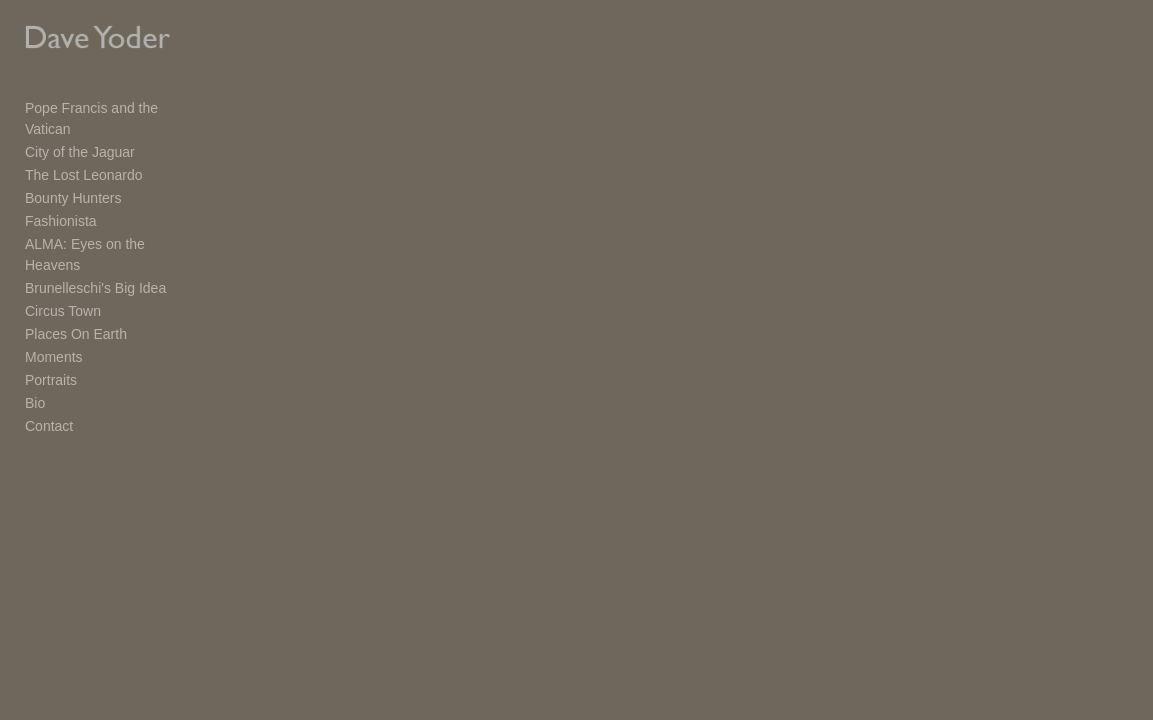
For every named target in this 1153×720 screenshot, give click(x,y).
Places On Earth (76, 296)
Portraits (51, 342)
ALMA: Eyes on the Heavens (114, 227)
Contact (49, 388)
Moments (54, 319)
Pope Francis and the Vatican (116, 112)
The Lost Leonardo (84, 158)
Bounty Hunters (73, 181)
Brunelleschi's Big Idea (95, 250)
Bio (35, 365)
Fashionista (61, 204)
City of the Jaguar (80, 135)
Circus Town (63, 273)
